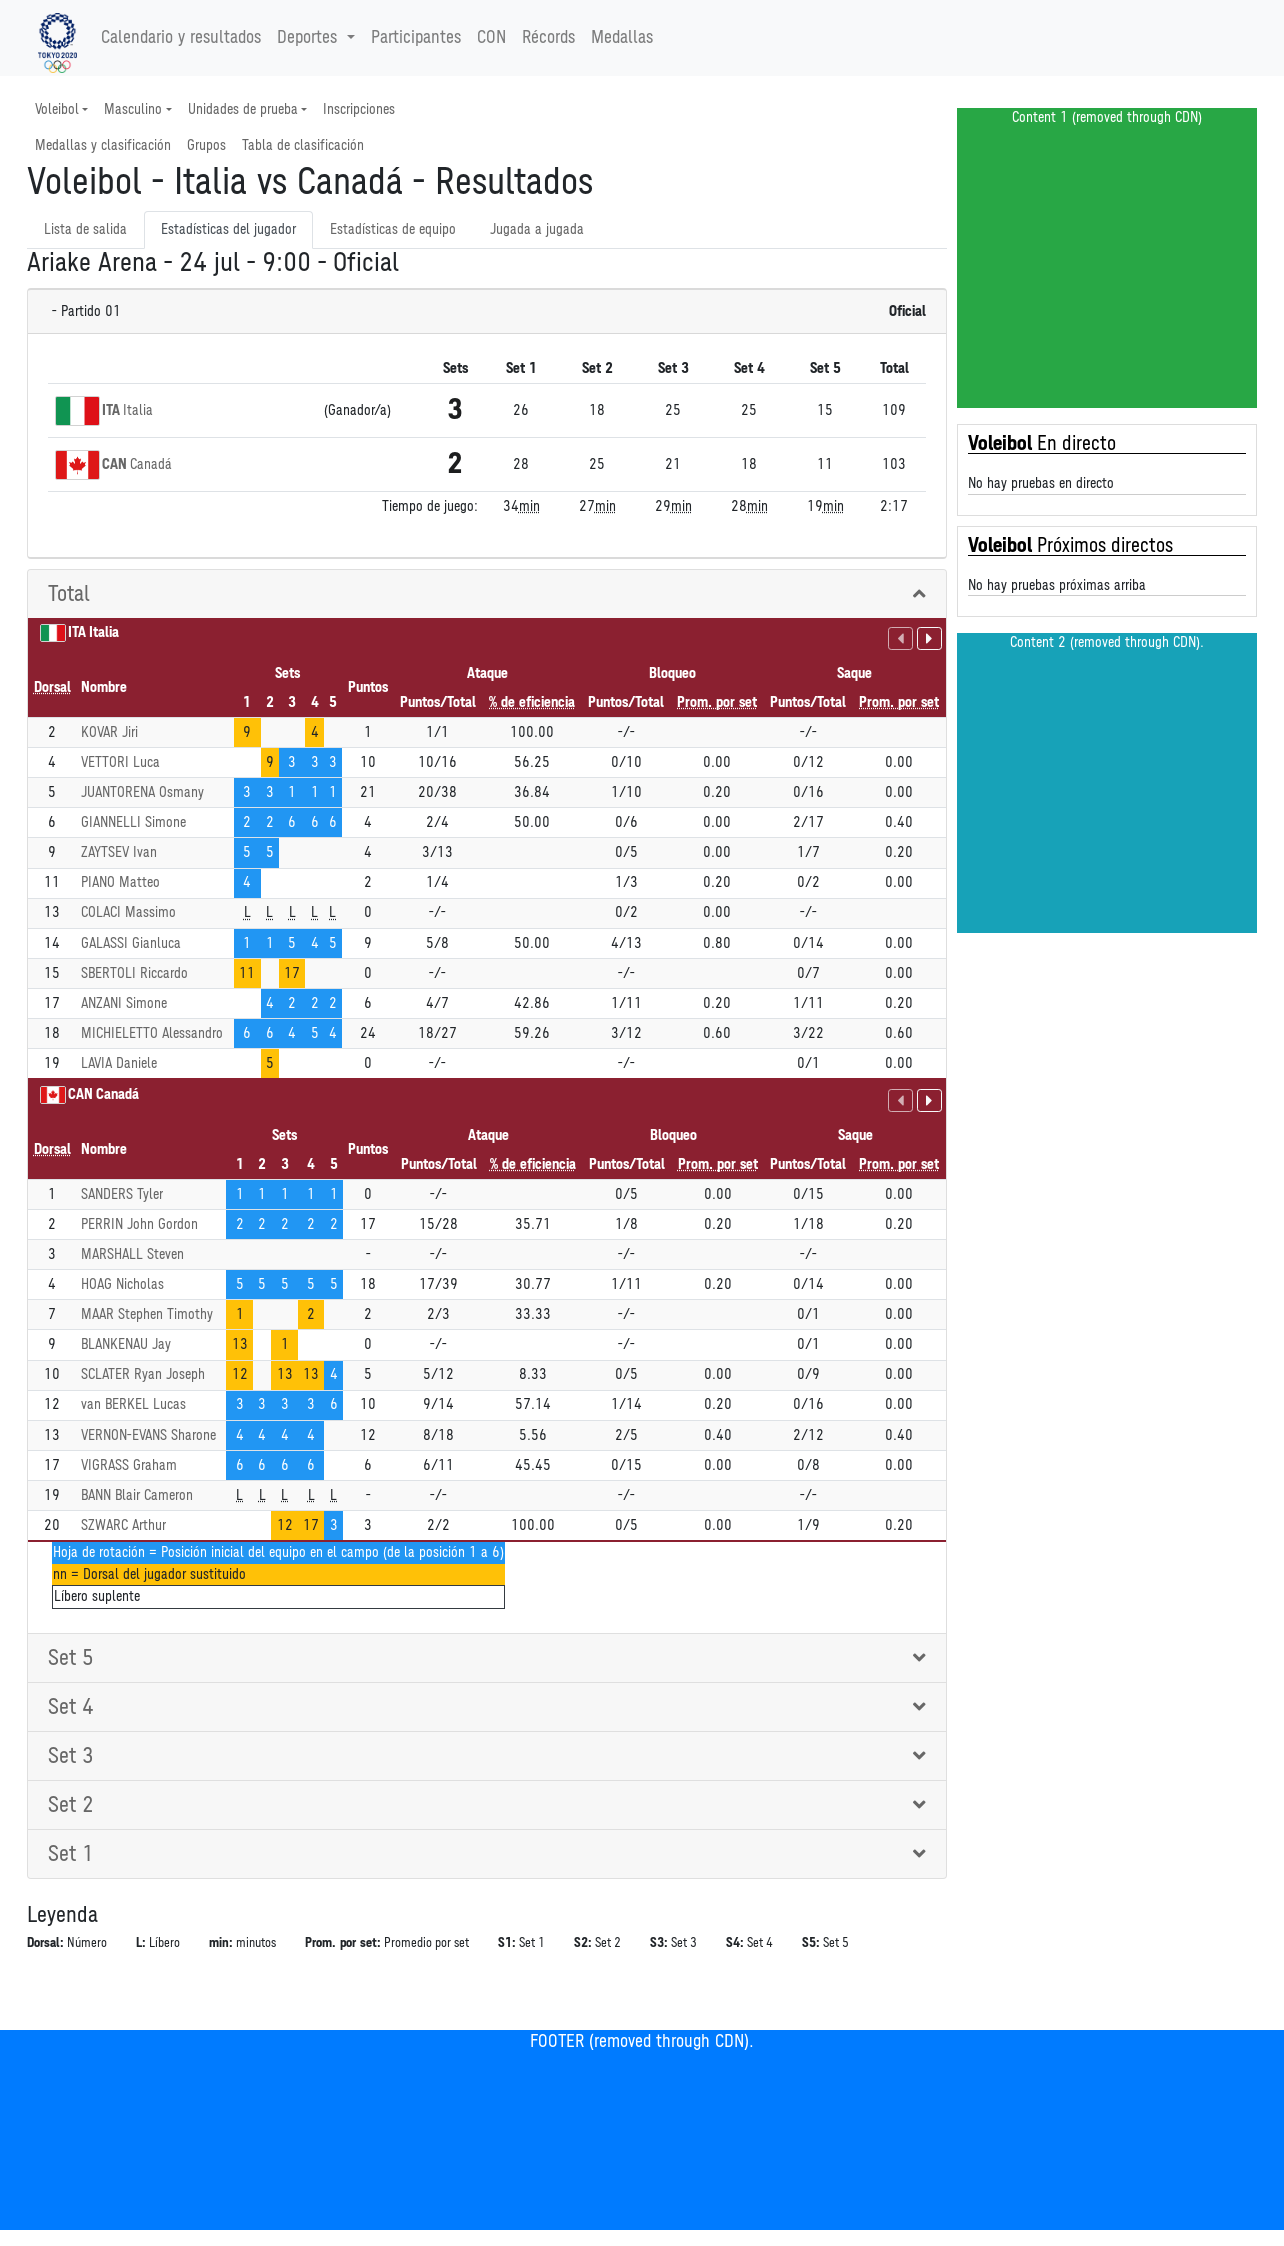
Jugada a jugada (537, 229)
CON (491, 38)
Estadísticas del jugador (228, 229)
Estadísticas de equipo (393, 229)
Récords (548, 38)
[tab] (487, 594)
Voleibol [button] (57, 109)
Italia (138, 410)
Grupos (206, 145)
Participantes (416, 38)
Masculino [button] (133, 109)
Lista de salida (85, 229)
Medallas (622, 38)
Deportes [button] (309, 38)
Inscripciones (359, 109)
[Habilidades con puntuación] (900, 638)
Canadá (151, 464)
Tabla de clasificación (303, 145)
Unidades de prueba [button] (243, 109)
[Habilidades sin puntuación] (929, 638)
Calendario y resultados (181, 38)
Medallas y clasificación (103, 145)
